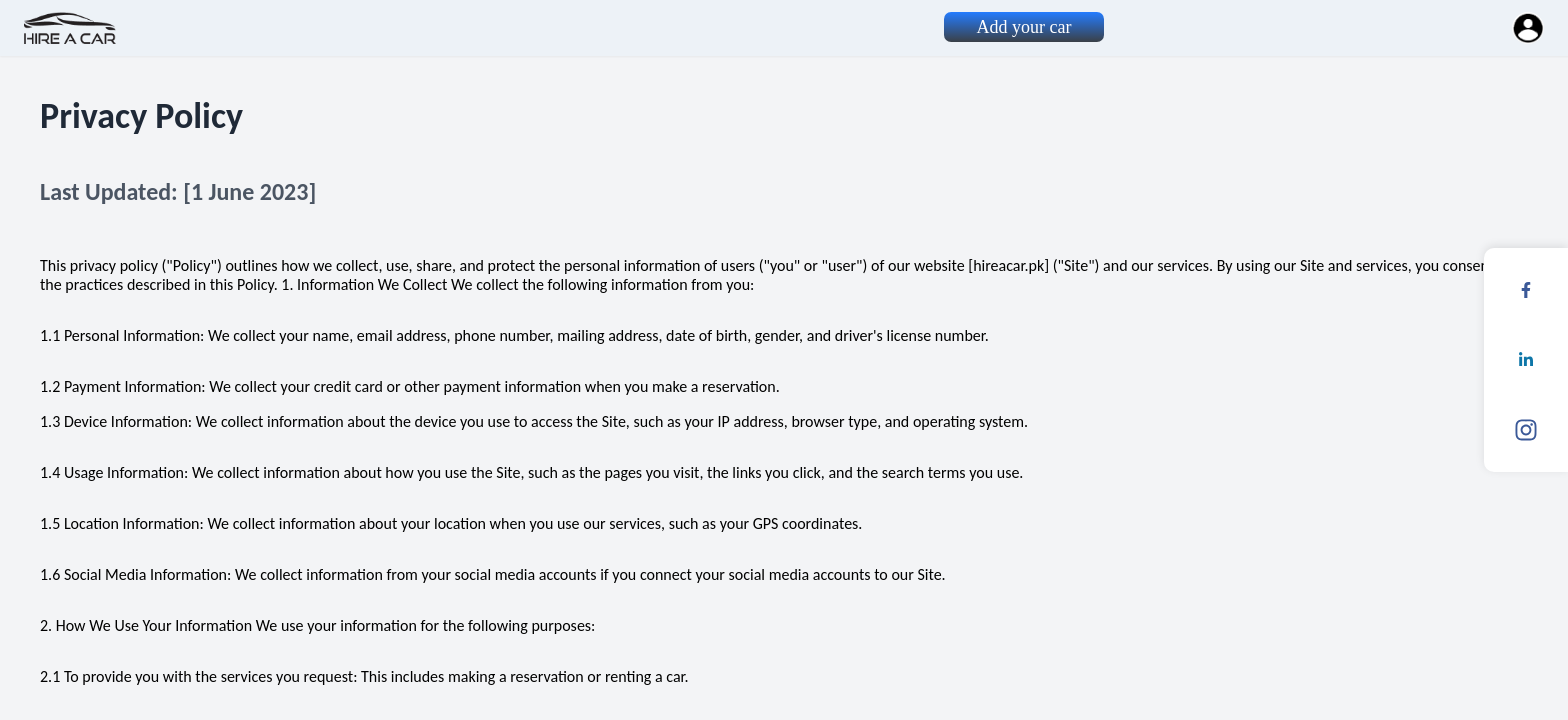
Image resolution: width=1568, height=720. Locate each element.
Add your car (1024, 27)
